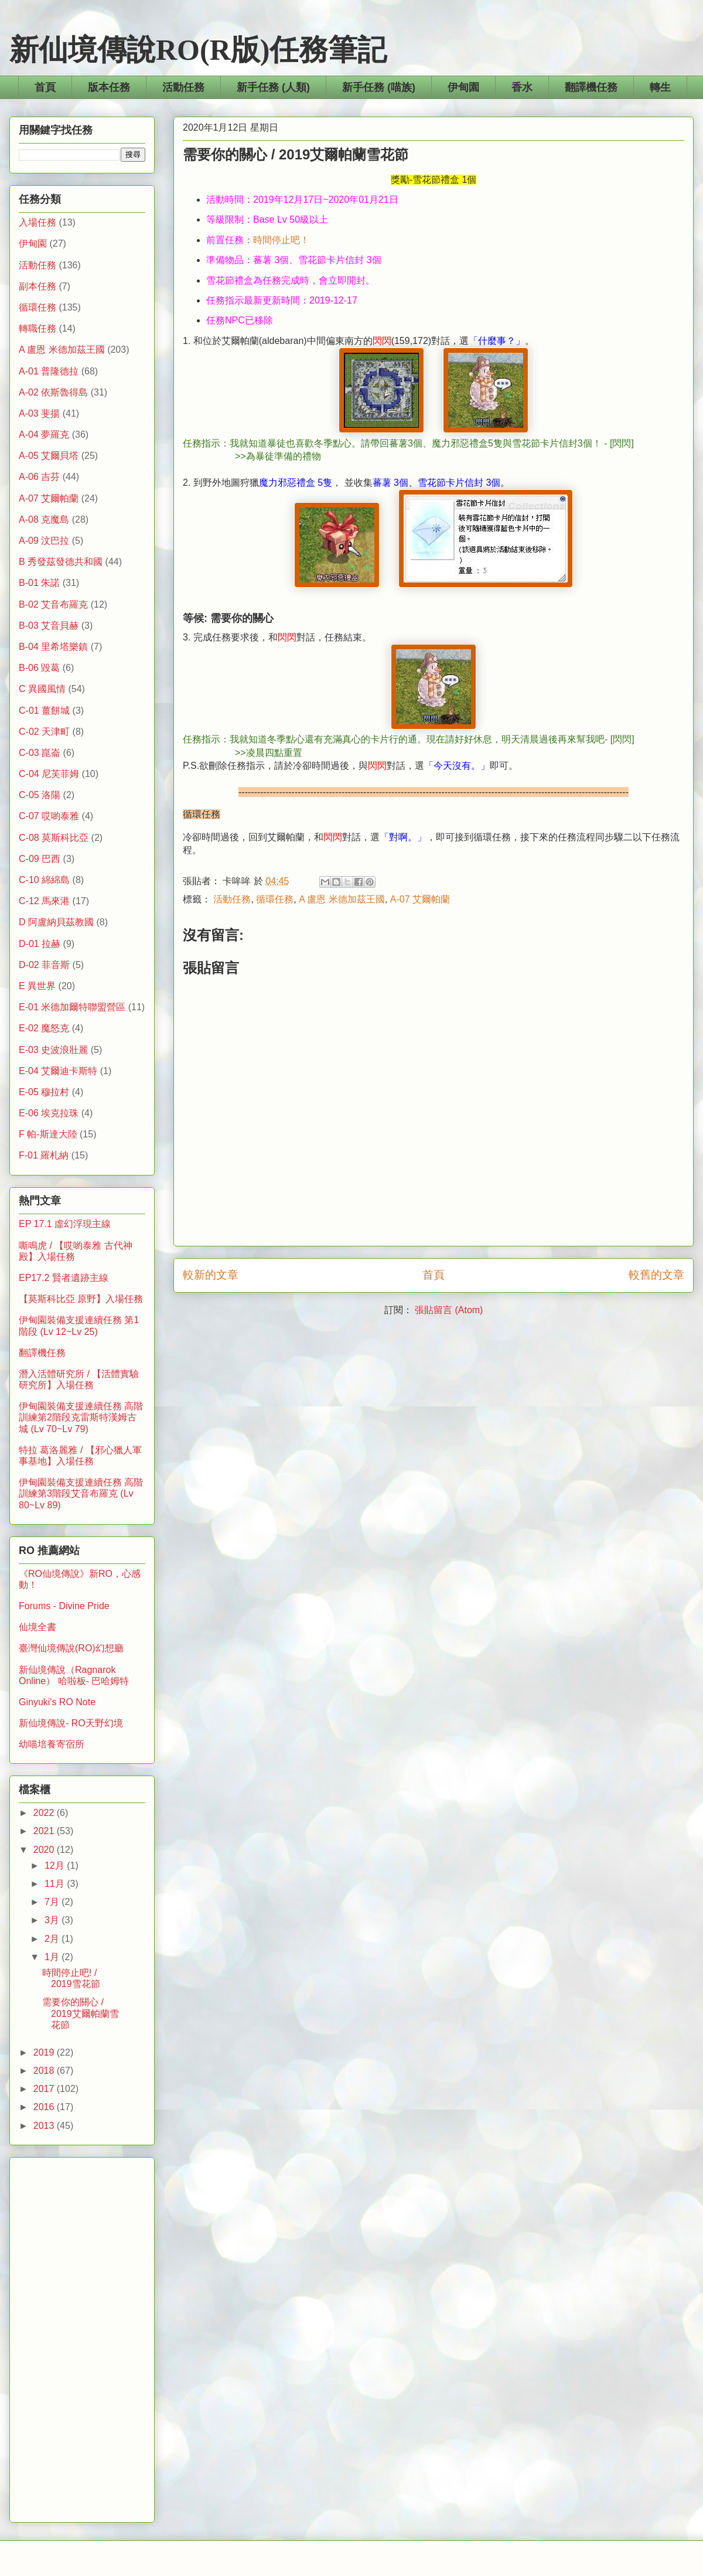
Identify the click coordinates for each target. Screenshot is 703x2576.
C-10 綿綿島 (44, 880)
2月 (53, 1939)
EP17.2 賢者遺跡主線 (63, 1278)
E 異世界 (37, 986)
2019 (45, 2052)
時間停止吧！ (281, 240)
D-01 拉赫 (39, 944)
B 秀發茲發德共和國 (61, 562)
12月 (56, 1865)
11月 (56, 1884)
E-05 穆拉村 (44, 1092)
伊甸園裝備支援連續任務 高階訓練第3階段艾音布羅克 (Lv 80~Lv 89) (81, 1493)
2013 (45, 2126)
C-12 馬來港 (44, 901)
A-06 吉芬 (39, 477)
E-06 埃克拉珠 (49, 1113)
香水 (522, 87)
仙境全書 (37, 1627)
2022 (45, 1813)
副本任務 (37, 286)
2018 (45, 2071)
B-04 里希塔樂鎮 (53, 647)
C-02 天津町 (44, 732)
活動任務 (183, 87)
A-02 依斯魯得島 (53, 392)
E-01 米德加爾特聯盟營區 (72, 1007)
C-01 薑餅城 (44, 710)
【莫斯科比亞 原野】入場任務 (81, 1299)
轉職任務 (37, 328)
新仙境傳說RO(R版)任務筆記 (198, 49)
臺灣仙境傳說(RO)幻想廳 (71, 1648)
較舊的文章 (656, 1275)
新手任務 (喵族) (378, 87)
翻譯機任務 (591, 87)
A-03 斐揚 (39, 413)
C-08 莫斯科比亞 (53, 838)
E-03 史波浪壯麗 (53, 1050)
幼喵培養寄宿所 (51, 1744)
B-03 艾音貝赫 (49, 626)
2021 (45, 1831)
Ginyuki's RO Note (57, 1702)
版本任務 (109, 87)
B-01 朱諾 (39, 583)
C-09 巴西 (39, 859)
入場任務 (37, 222)
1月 (53, 1957)
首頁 (45, 87)
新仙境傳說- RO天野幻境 (71, 1723)
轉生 (660, 87)
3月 (53, 1920)
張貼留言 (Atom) (449, 1310)
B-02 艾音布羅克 (53, 604)
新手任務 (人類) (273, 87)
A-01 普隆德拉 (49, 371)
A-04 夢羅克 (44, 434)
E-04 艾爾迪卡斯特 (58, 1071)
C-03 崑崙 (39, 753)
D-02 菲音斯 (44, 965)
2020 (45, 1850)
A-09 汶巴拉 (44, 541)
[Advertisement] (82, 2337)
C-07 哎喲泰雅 (49, 816)
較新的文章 (210, 1275)
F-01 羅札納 (44, 1155)
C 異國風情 (42, 689)
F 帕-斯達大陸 (48, 1134)
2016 (45, 2107)
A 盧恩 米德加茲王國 (342, 899)
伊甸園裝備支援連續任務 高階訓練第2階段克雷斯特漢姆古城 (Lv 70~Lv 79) (81, 1417)
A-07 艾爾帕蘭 (420, 899)
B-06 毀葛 (39, 668)
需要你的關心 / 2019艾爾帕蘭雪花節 (80, 2013)
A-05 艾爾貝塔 (49, 456)
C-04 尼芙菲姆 (49, 774)
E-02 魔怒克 (44, 1028)
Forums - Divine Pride (64, 1606)
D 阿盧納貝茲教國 (56, 922)
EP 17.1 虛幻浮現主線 (65, 1224)
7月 (53, 1902)
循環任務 (275, 899)
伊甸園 (463, 87)
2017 (45, 2089)
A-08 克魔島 (44, 519)
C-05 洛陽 (39, 795)
